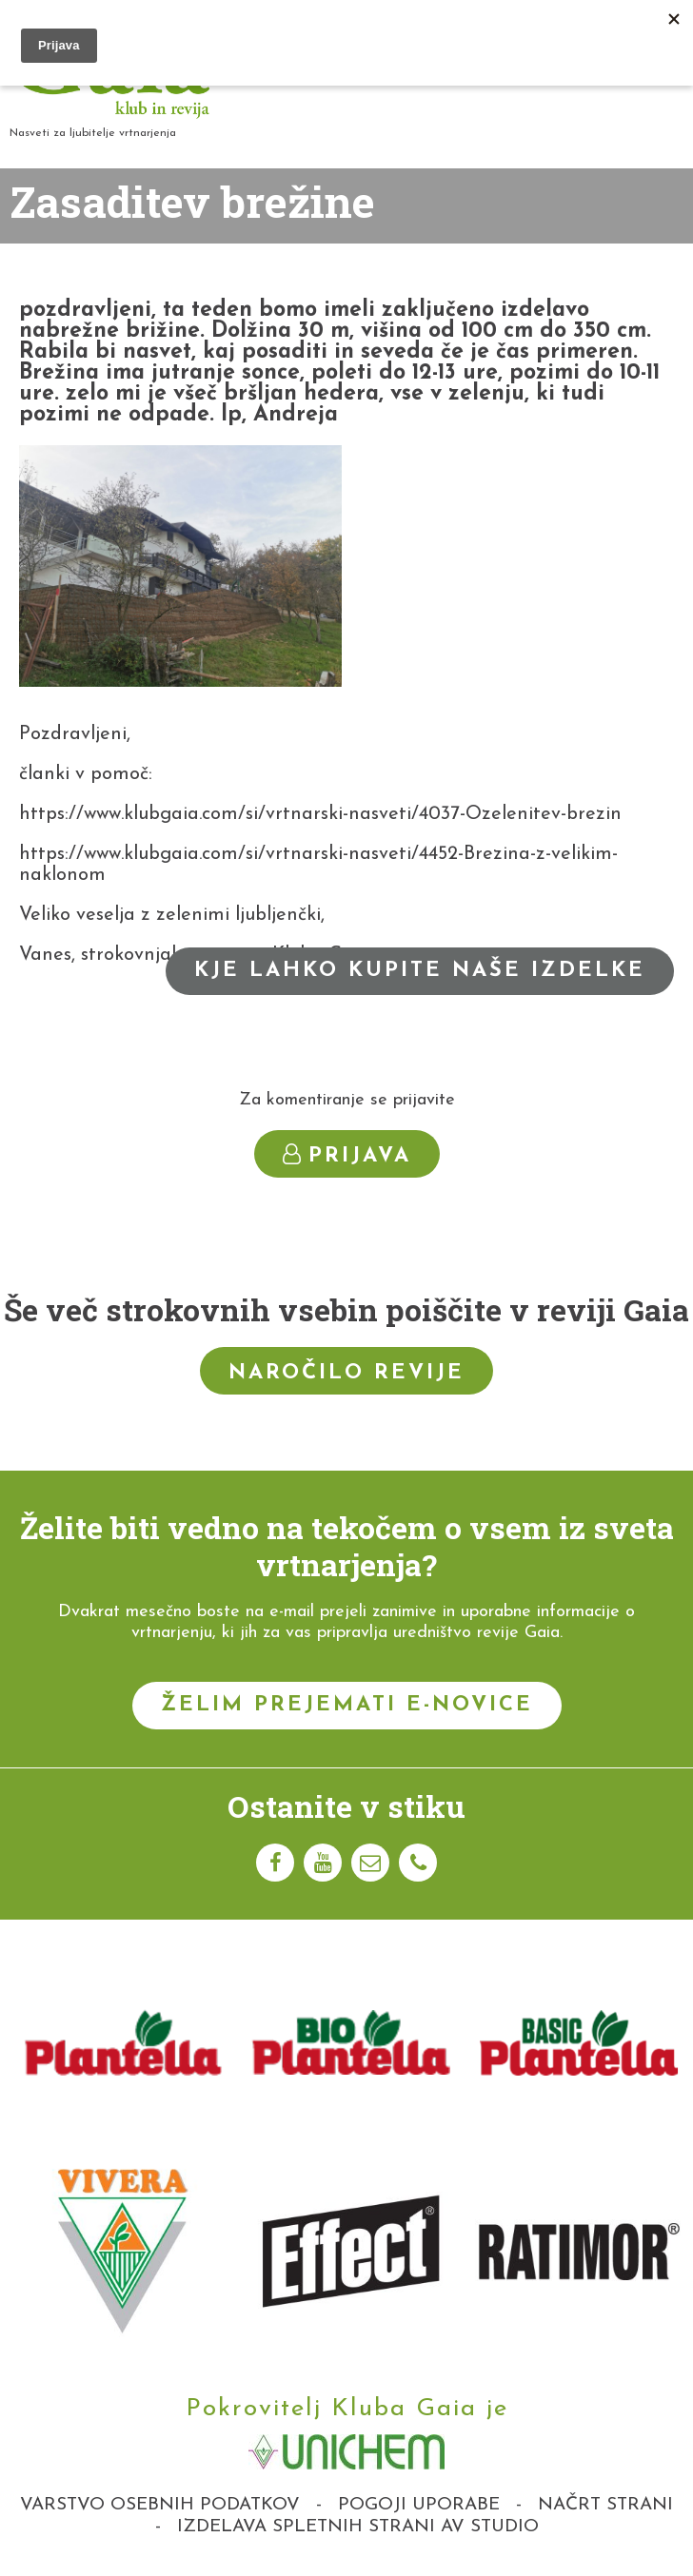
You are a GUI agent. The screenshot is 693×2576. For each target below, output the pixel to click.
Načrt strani (605, 2505)
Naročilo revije (346, 1373)
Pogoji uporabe (419, 2505)
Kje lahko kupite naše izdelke (419, 971)
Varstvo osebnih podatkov (160, 2505)
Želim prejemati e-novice (347, 1705)
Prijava (347, 1155)
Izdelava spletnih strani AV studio (358, 2527)
